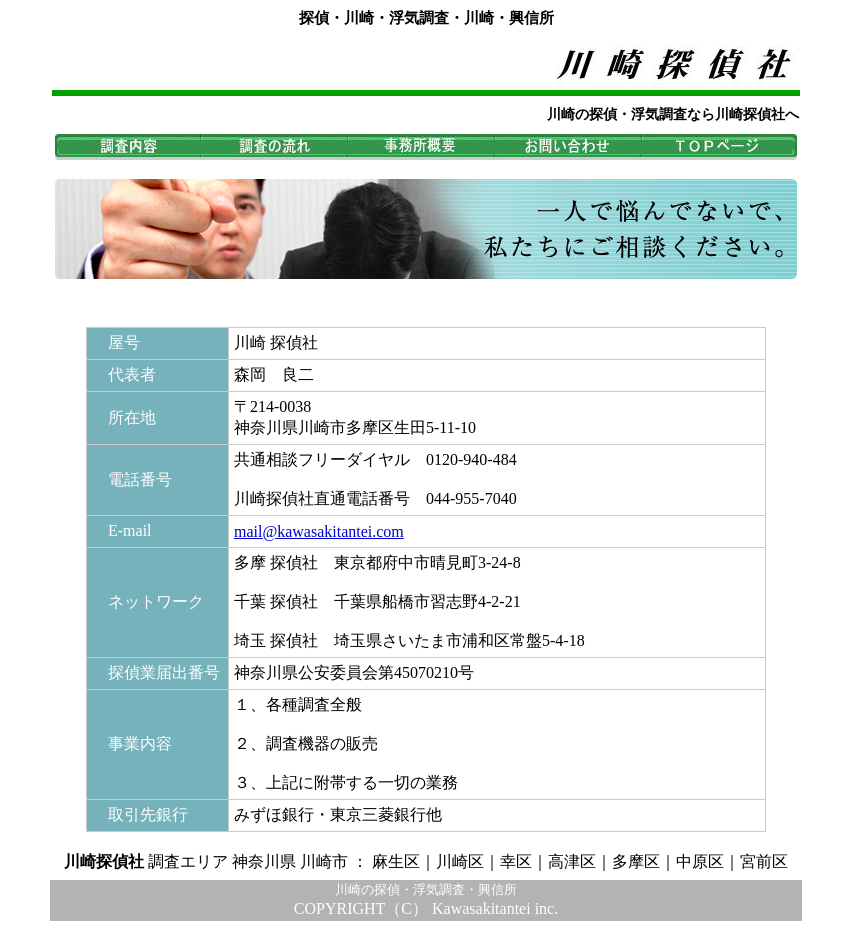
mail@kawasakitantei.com (319, 531)
